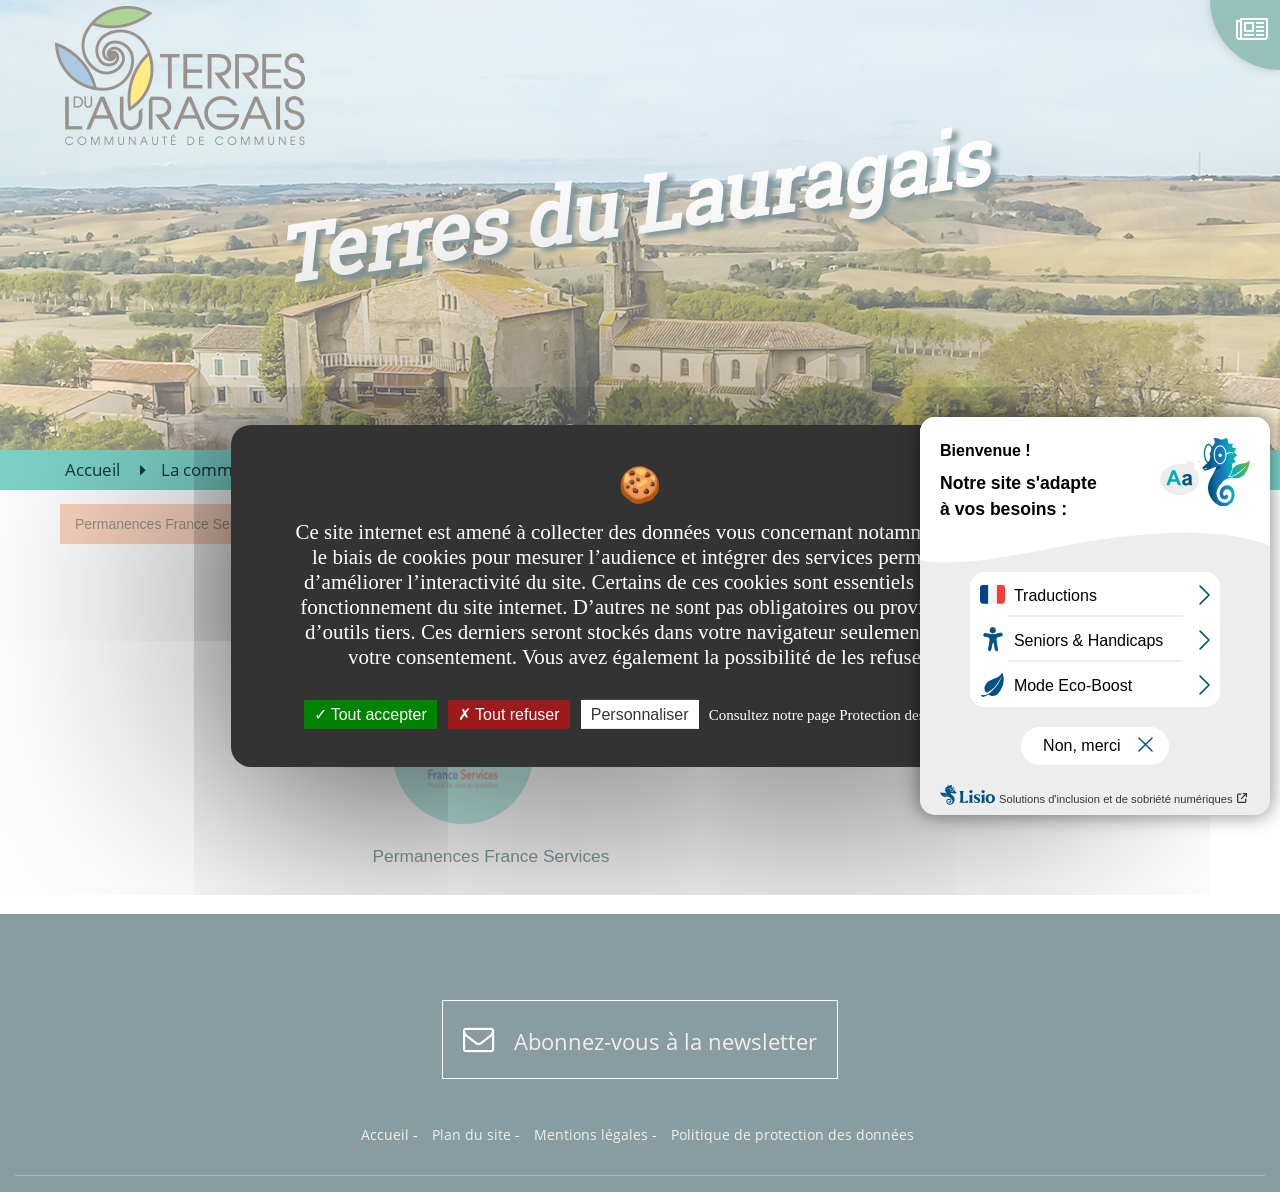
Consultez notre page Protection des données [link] (843, 715)
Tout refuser (509, 714)
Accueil (92, 469)
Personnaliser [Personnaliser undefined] (640, 714)
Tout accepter (370, 714)
